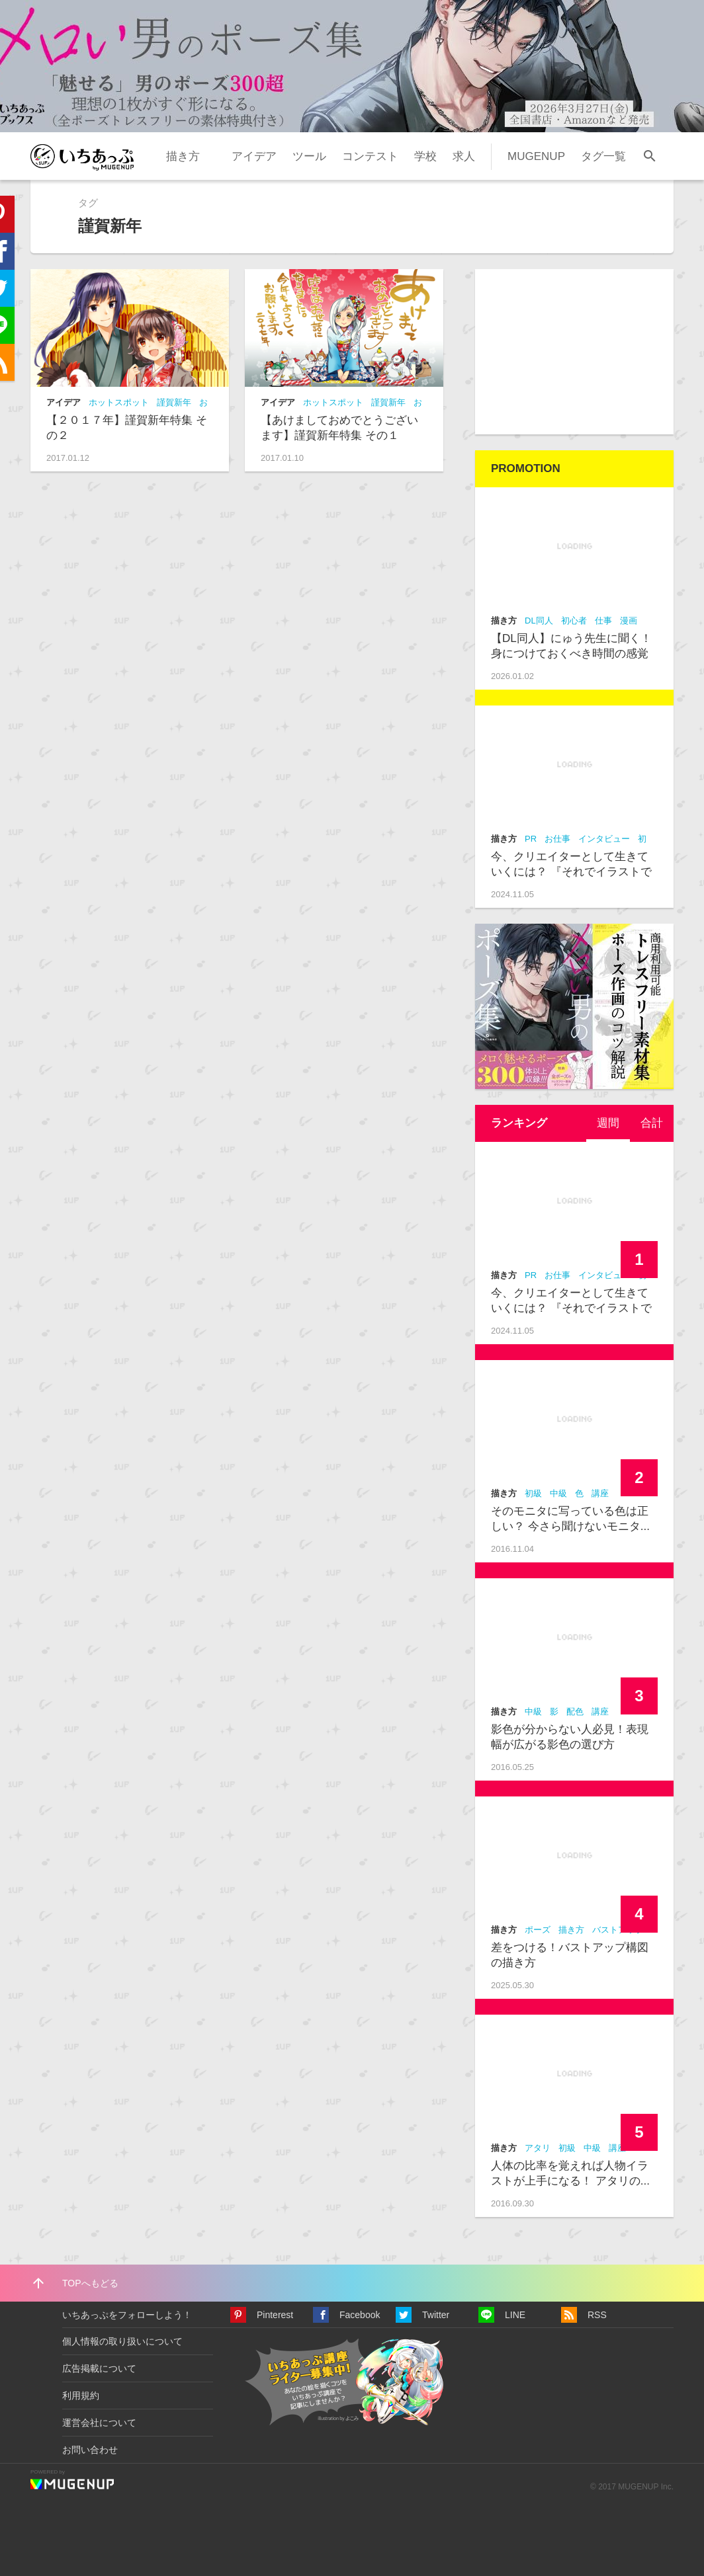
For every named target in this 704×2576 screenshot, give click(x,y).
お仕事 (557, 839)
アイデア (254, 156)
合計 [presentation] (651, 1123)
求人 (464, 156)
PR (531, 839)
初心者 (574, 620)
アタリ (537, 2148)
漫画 (628, 620)
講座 (600, 1493)
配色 (575, 1711)
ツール (309, 156)
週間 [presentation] (608, 1123)
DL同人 (539, 620)
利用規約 (80, 2395)
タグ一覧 (603, 156)
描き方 (183, 156)
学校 (425, 156)
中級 (558, 1493)
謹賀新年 (174, 402)
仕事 (603, 620)
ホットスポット (119, 402)
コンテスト (370, 156)
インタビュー (604, 839)
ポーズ (537, 1930)
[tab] (608, 1123)
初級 (533, 1493)
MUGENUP (536, 156)
